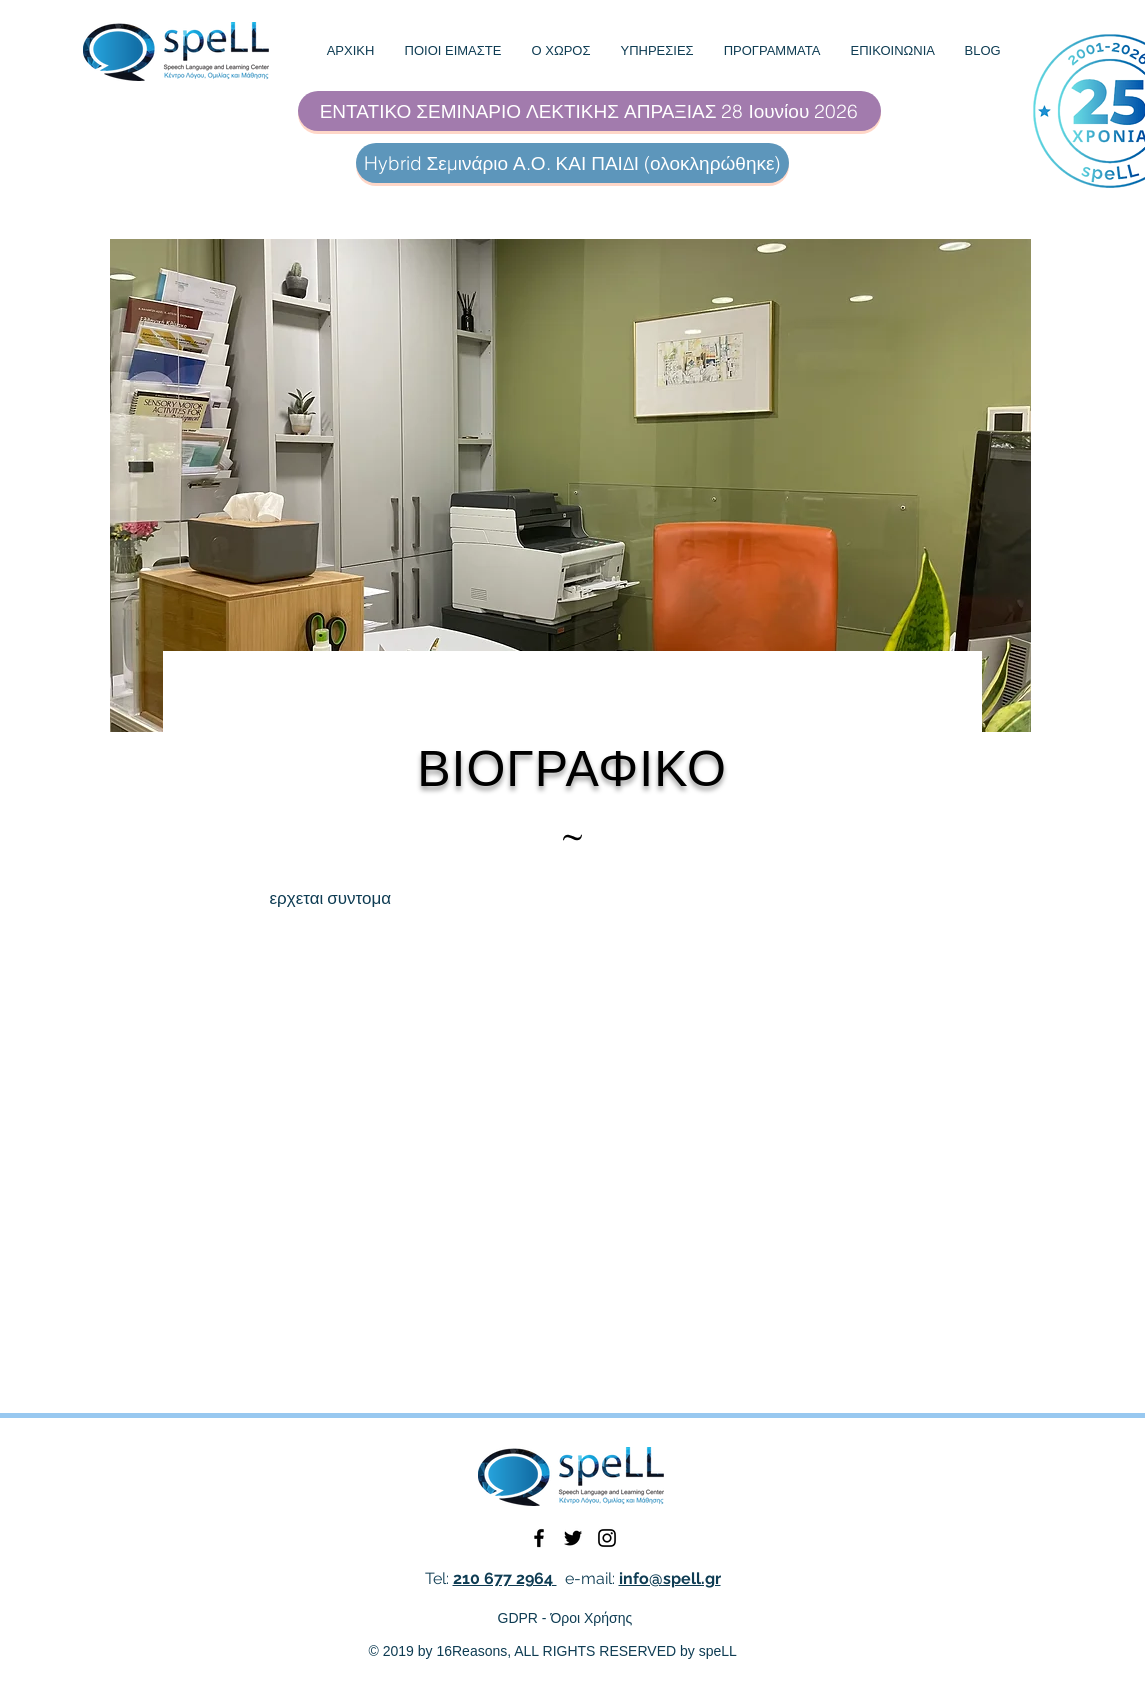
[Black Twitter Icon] (573, 1538)
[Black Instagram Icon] (607, 1538)
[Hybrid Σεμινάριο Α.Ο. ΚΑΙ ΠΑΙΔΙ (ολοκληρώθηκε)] (572, 163)
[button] (453, 51)
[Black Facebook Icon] (539, 1538)
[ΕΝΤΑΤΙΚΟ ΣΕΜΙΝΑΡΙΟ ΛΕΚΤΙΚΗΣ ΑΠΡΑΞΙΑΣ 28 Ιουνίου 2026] (589, 111)
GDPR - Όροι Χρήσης (565, 1618)
